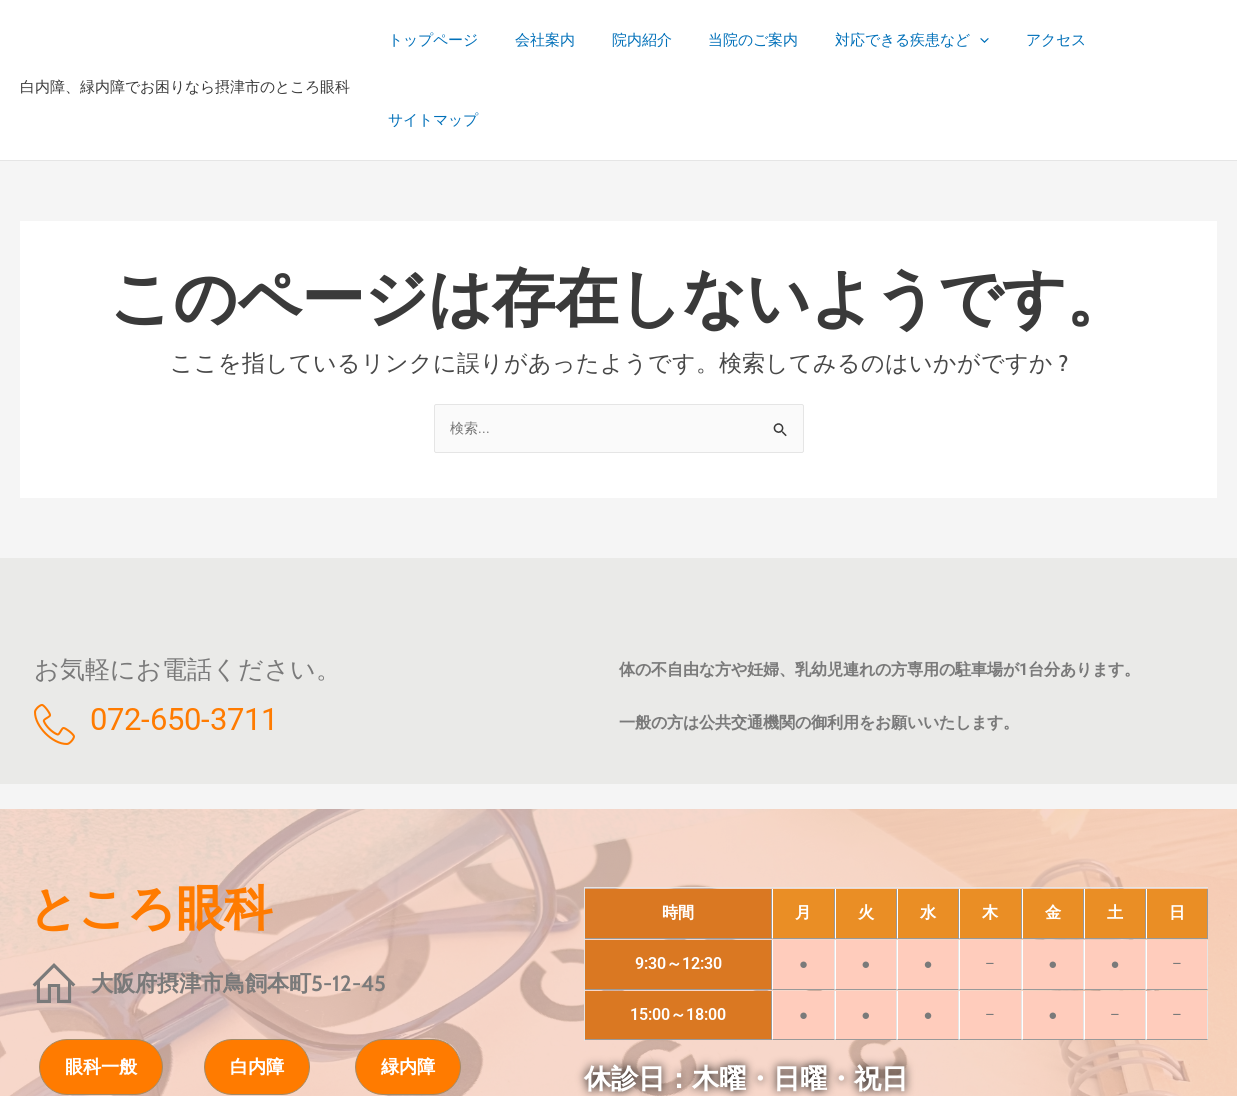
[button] (982, 40)
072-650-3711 (184, 640)
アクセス (1052, 40)
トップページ (463, 40)
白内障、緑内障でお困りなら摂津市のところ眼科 (185, 47)
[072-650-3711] (54, 645)
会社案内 (568, 40)
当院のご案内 (763, 40)
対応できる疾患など (915, 40)
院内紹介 (658, 40)
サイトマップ (1157, 40)
